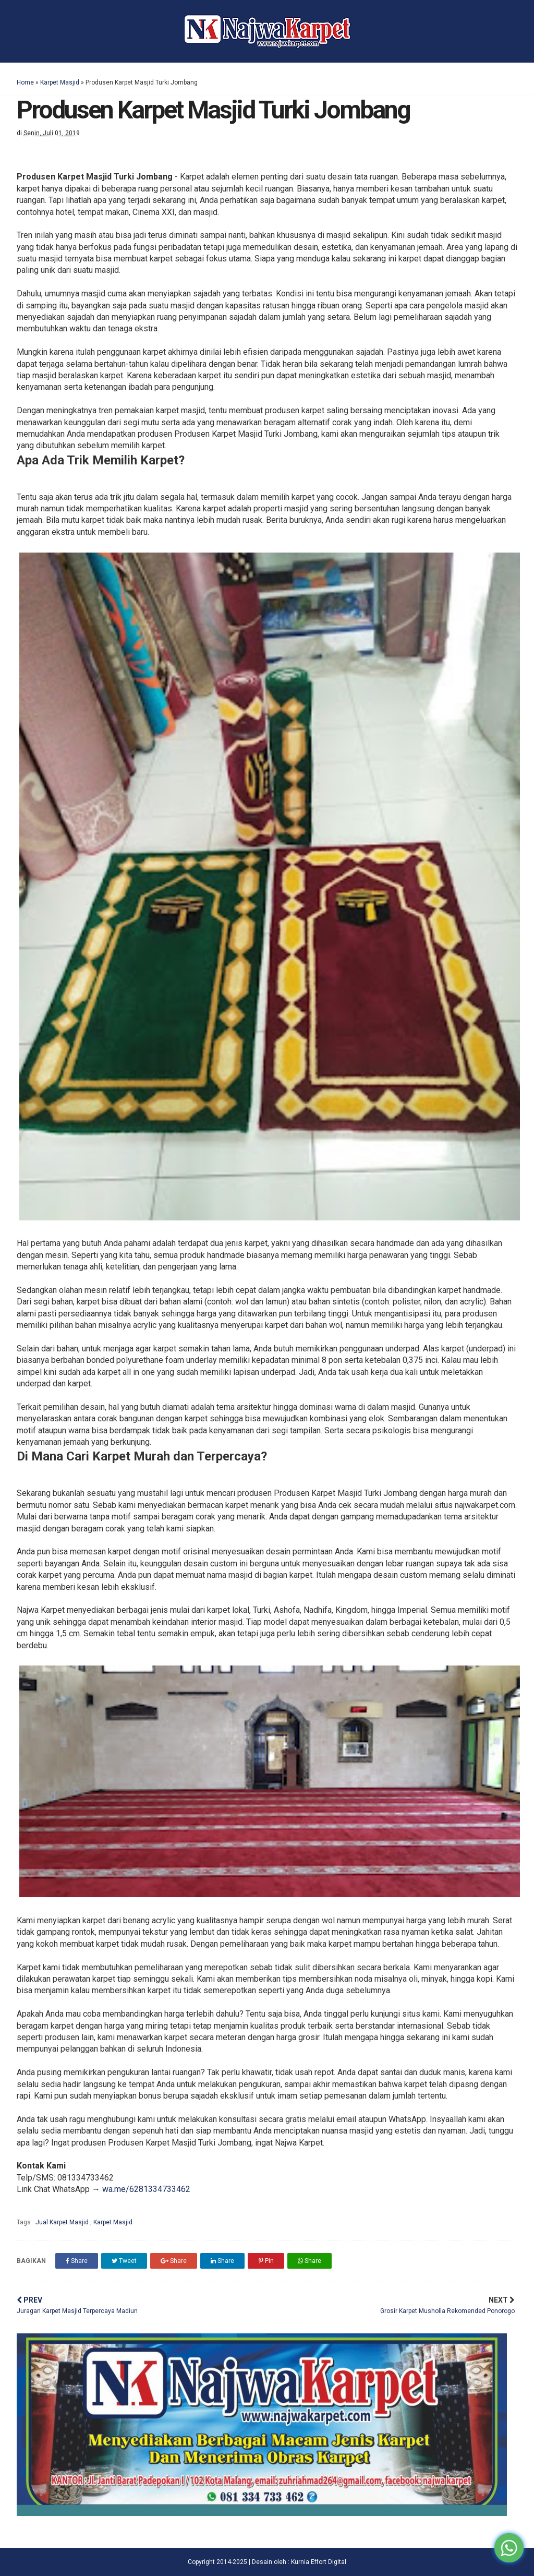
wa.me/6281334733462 (146, 2189)
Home (25, 82)
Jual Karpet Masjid (62, 2222)
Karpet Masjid (59, 82)
